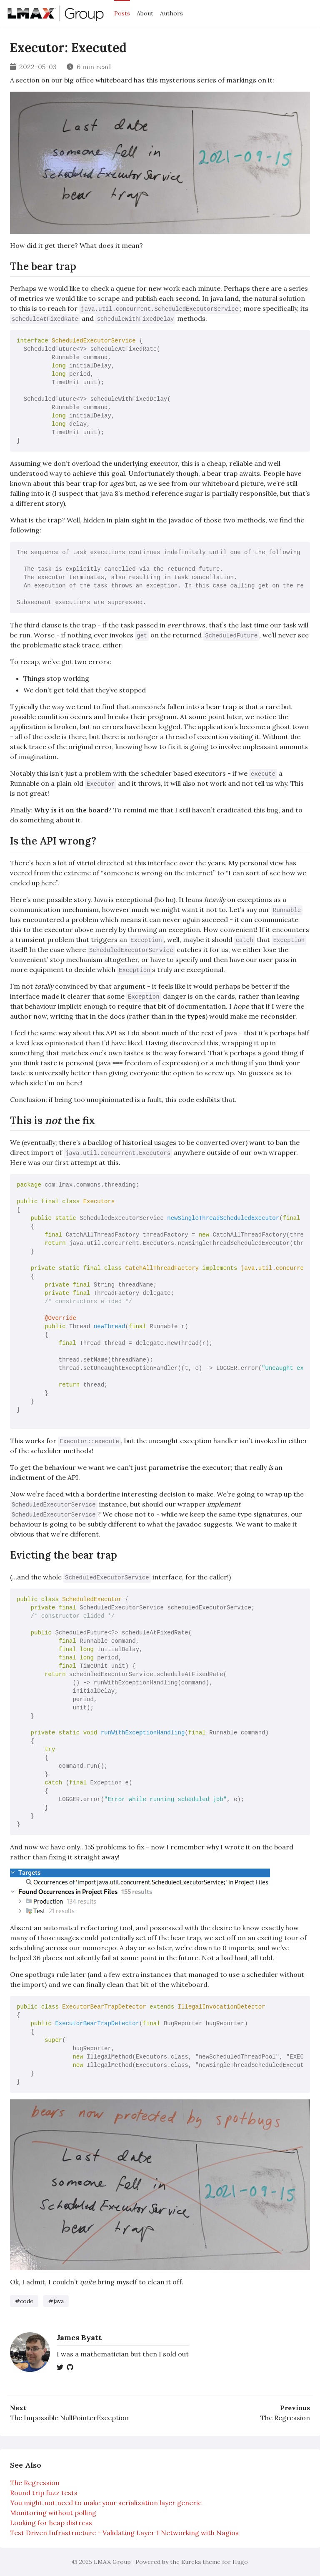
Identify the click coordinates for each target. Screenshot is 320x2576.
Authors (171, 13)
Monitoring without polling (53, 2513)
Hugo (240, 2562)
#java (56, 2301)
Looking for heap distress (51, 2523)
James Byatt (79, 2337)
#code (24, 2301)
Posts (122, 13)
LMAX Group (112, 2562)
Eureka (191, 2562)
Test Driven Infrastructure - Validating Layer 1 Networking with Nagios (124, 2533)
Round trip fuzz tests (44, 2493)
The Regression (285, 2418)
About (145, 13)
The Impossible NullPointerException (69, 2418)
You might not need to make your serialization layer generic (106, 2503)
